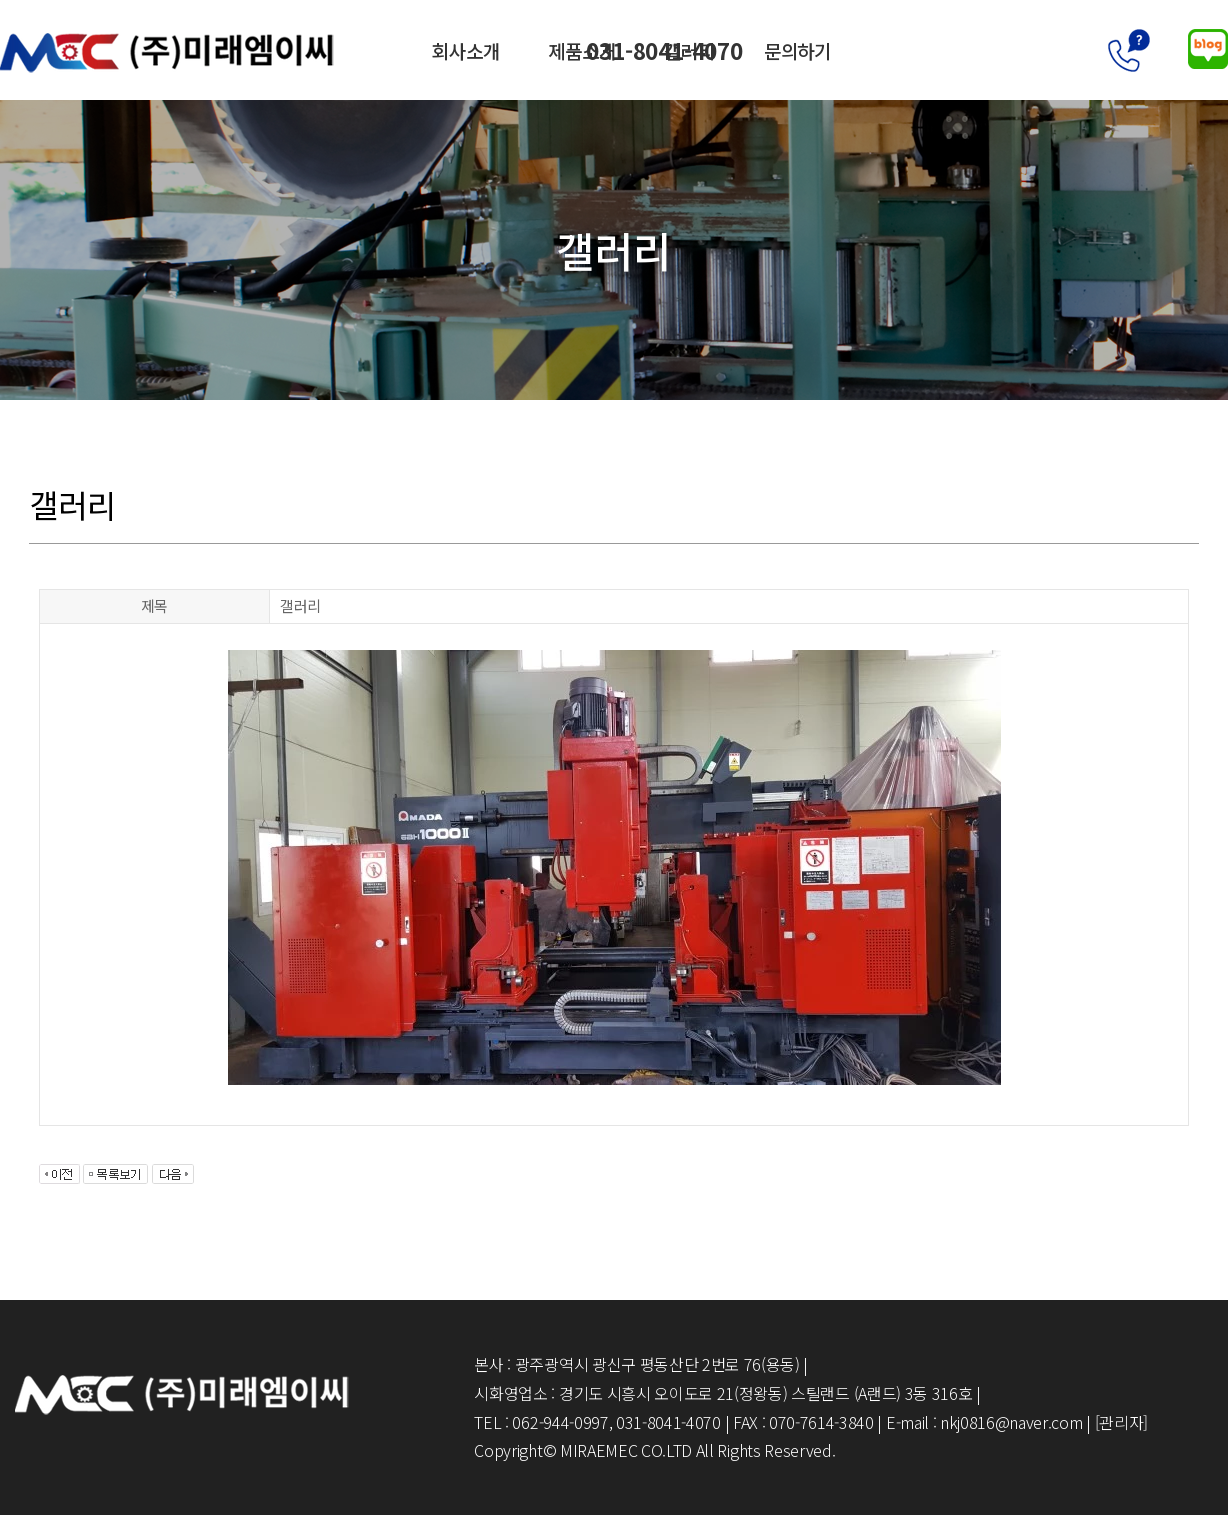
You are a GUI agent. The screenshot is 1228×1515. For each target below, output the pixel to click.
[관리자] (1121, 1422)
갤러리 (692, 49)
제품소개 (582, 49)
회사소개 (465, 49)
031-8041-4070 (1080, 50)
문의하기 (800, 49)
